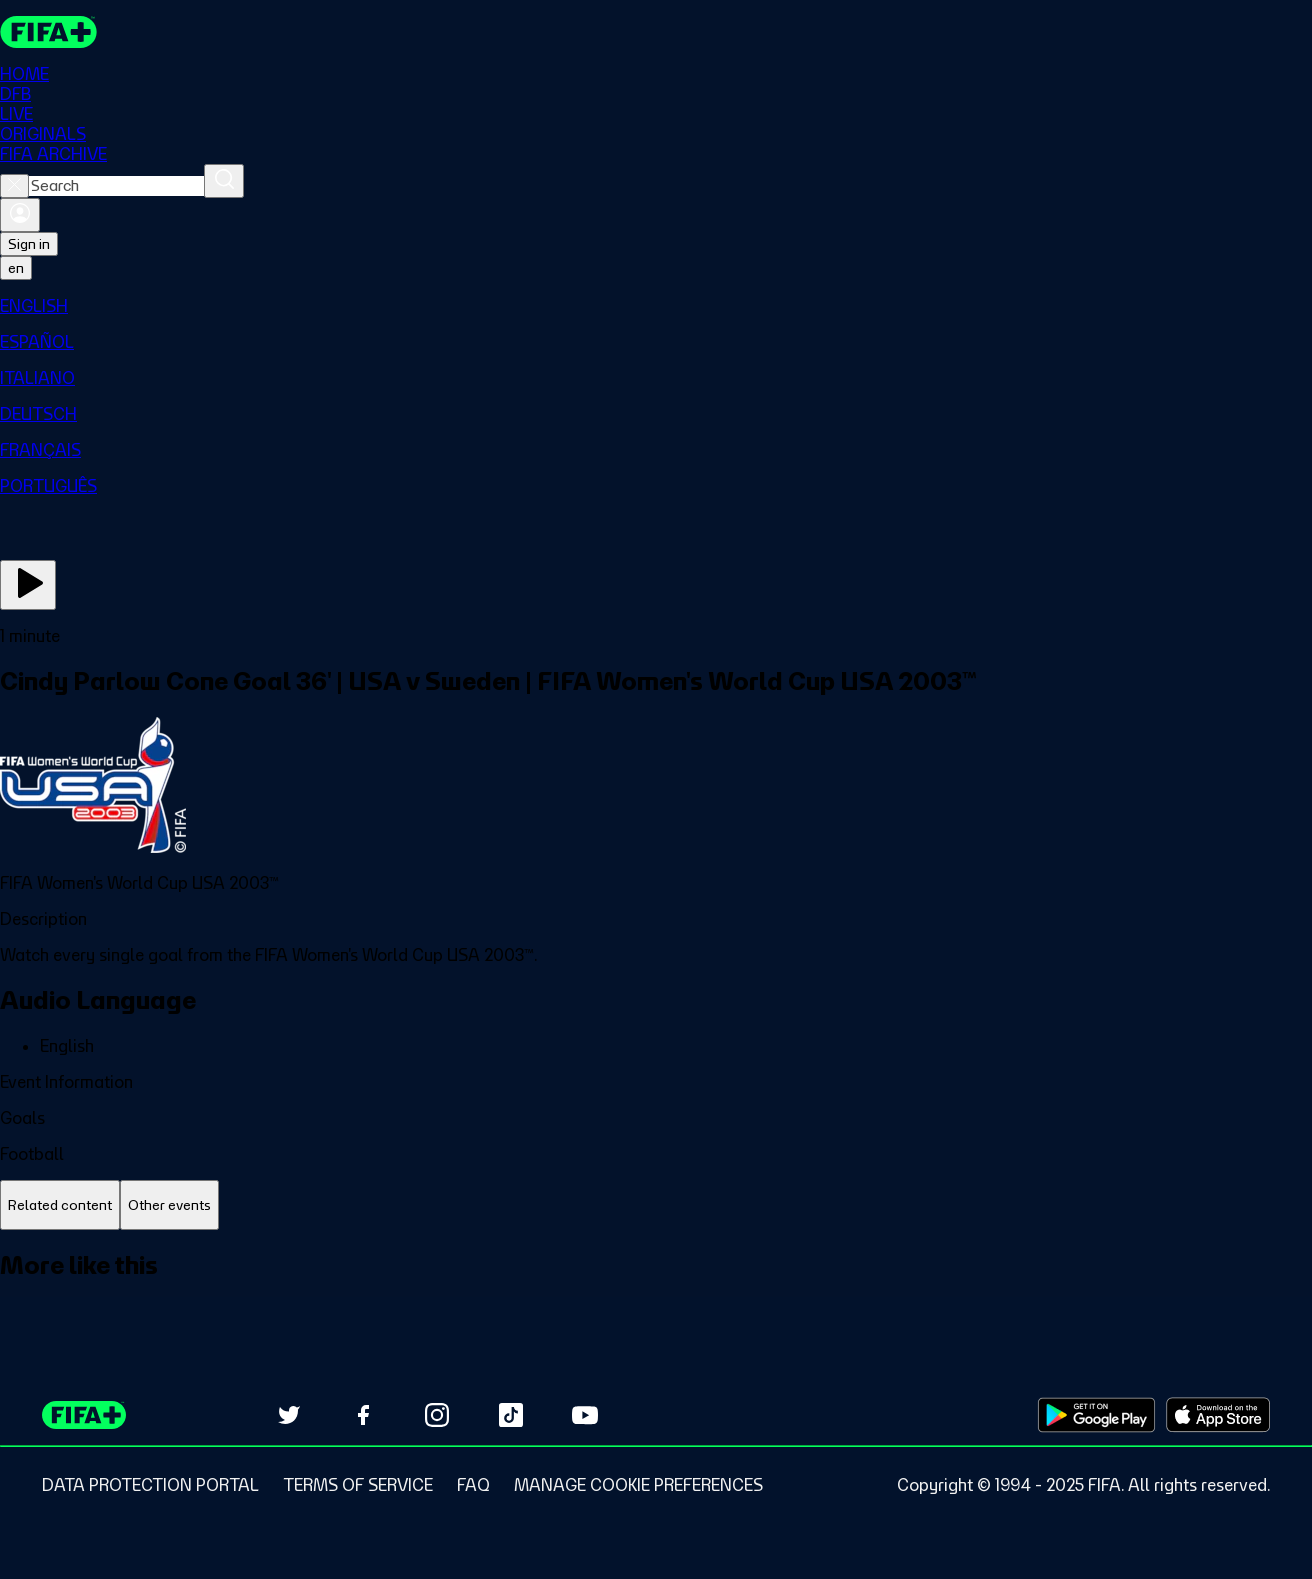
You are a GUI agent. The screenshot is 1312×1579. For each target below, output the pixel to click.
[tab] (60, 1205)
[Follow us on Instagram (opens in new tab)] (437, 1415)
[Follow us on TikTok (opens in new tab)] (511, 1415)
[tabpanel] (656, 1287)
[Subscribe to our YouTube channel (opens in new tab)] (585, 1415)
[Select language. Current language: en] (16, 268)
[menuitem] (656, 306)
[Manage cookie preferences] (638, 1485)
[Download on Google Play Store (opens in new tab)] (1096, 1415)
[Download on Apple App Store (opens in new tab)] (1218, 1415)
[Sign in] (20, 215)
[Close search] (14, 186)
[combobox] (116, 186)
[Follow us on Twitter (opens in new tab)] (289, 1415)
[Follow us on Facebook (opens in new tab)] (363, 1415)
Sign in (29, 244)
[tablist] (656, 1205)
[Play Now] (28, 585)
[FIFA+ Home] (48, 32)
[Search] (224, 181)
